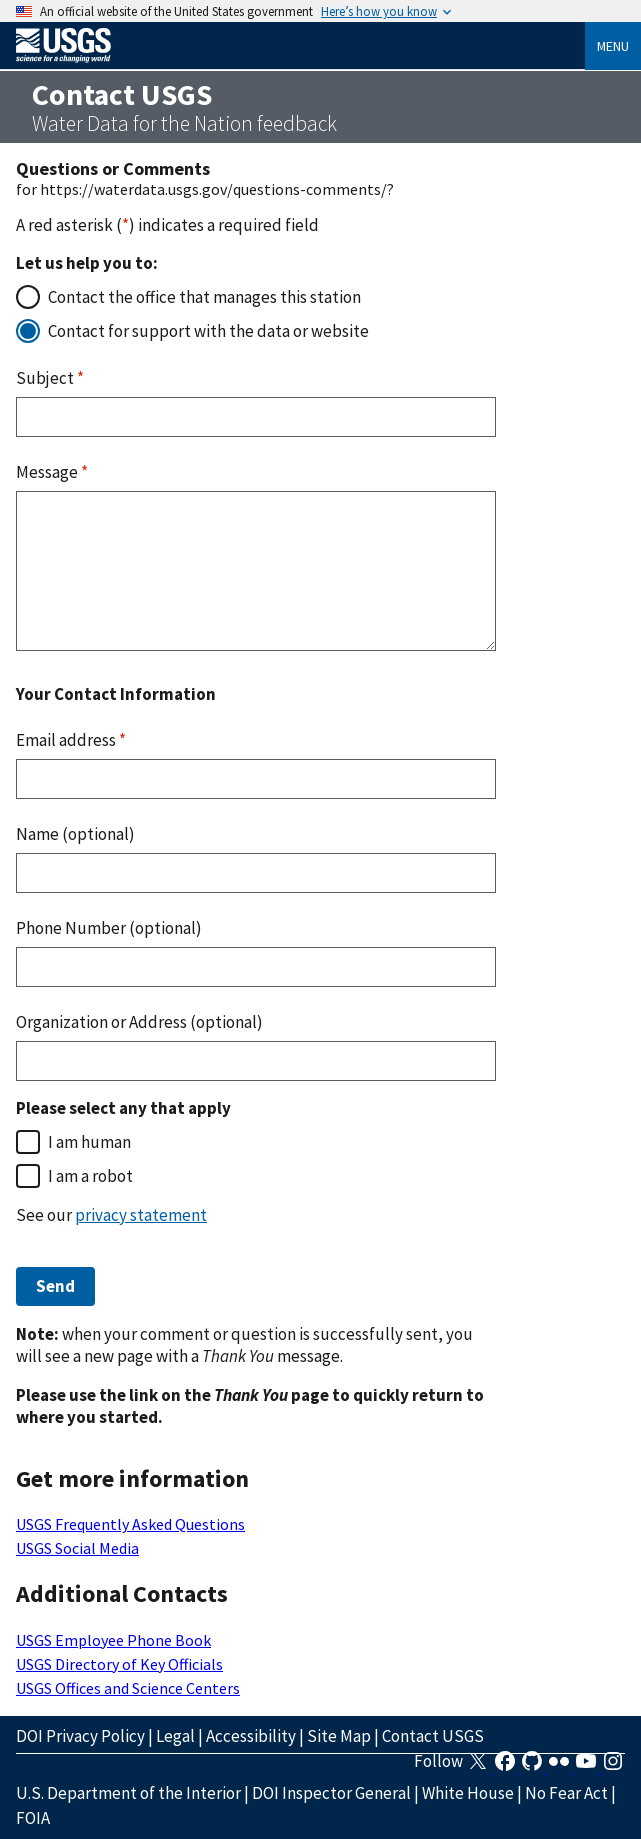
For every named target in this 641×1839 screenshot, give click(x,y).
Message (52, 472)
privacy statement (141, 1215)
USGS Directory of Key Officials (119, 1664)
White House (468, 1793)
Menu (613, 46)
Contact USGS (433, 1736)
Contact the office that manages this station (204, 297)
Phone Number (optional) (109, 928)
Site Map (339, 1736)
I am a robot (90, 1176)
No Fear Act (566, 1793)
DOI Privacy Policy (80, 1736)
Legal (175, 1736)
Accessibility (251, 1736)
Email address (71, 740)
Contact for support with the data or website (208, 331)
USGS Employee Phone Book (113, 1640)
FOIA (33, 1818)
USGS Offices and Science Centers (128, 1688)
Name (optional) (75, 834)
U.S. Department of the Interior (128, 1793)
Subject (50, 378)
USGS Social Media (77, 1548)
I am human (89, 1142)
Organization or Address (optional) (139, 1022)
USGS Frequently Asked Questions (130, 1524)
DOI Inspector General (331, 1793)
